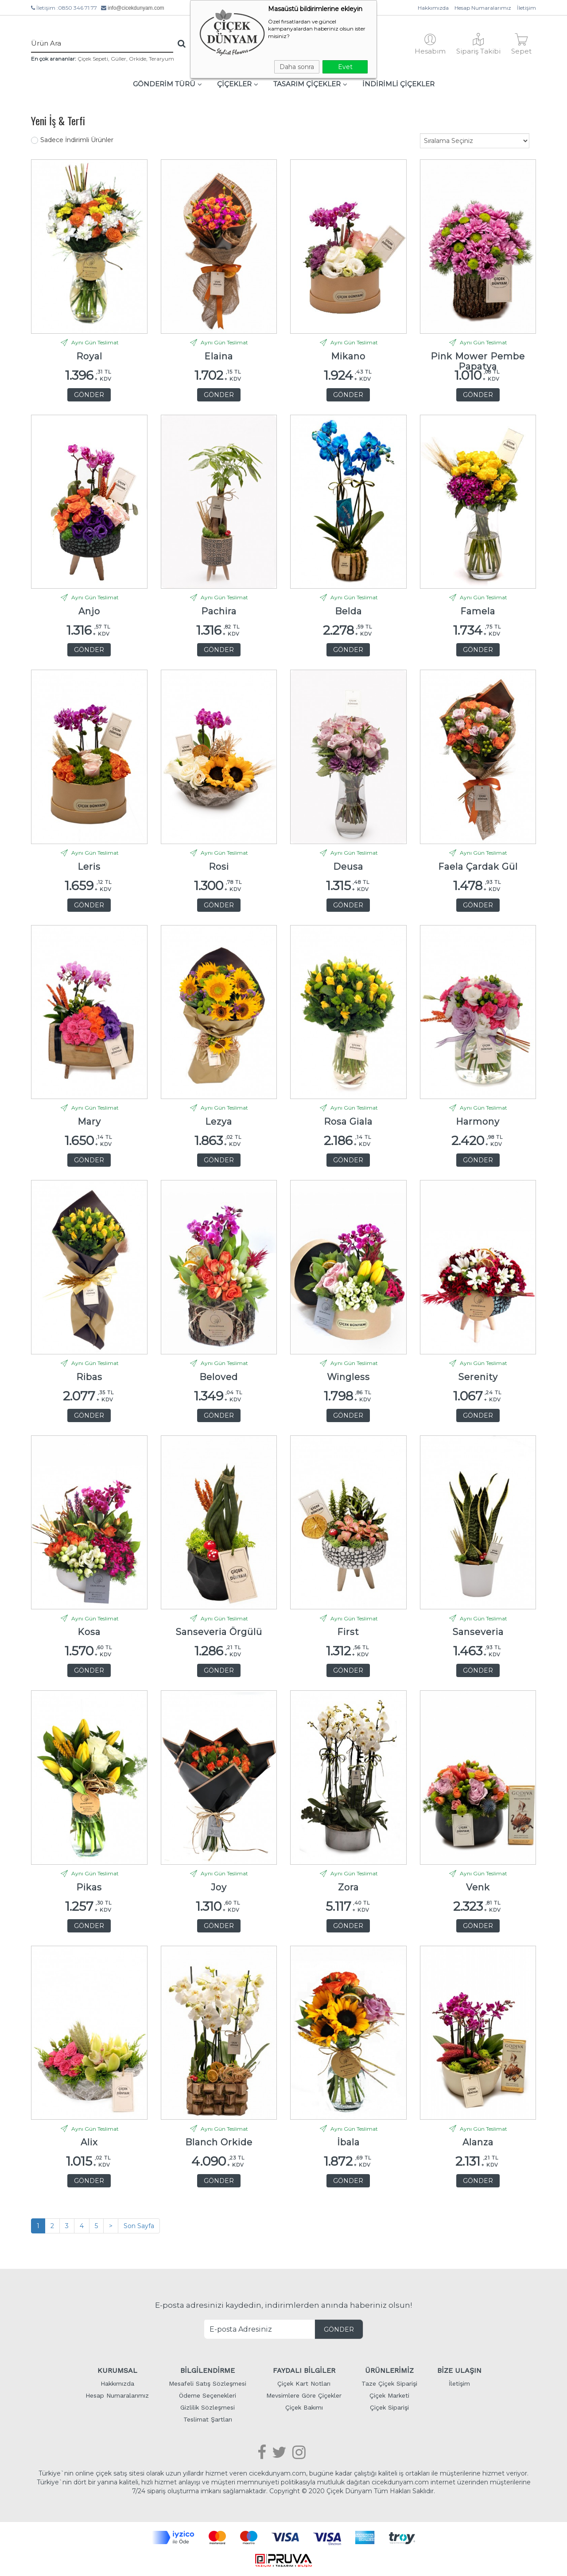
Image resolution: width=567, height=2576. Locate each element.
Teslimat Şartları (207, 2419)
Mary (89, 1122)
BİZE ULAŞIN (459, 2370)
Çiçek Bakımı (304, 2407)
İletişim (526, 7)
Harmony (478, 1122)
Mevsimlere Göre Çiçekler (304, 2395)
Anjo (89, 611)
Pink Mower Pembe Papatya (478, 358)
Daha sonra (297, 67)
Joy (219, 1887)
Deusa (348, 867)
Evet (345, 67)
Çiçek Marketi (389, 2395)
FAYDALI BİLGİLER (304, 2370)
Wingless (348, 1377)
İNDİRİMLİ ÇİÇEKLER (398, 84)
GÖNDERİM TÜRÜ (167, 84)
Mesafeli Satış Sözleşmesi (207, 2383)
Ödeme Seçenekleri (207, 2395)
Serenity (478, 1377)
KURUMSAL (117, 2370)
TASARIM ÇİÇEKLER (310, 84)
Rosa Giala (348, 1122)
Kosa (89, 1632)
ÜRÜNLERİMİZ (389, 2370)
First (348, 1632)
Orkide (137, 58)
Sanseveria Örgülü (218, 1632)
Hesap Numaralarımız (482, 7)
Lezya (218, 1122)
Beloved (218, 1377)
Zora (348, 1887)
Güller (118, 58)
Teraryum (161, 58)
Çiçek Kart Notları (303, 2383)
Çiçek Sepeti (93, 58)
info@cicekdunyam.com (136, 8)
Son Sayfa (139, 2226)
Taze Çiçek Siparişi (389, 2383)
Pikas (89, 1887)
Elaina (218, 356)
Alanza (477, 2142)
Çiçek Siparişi (389, 2407)
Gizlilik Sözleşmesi (207, 2407)
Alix (89, 2142)
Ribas (89, 1377)
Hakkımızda (433, 7)
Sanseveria (478, 1632)
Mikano (348, 356)
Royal (89, 356)
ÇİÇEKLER (237, 84)
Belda (348, 611)
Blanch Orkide (218, 2142)
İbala (348, 2142)
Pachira (219, 611)
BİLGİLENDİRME (207, 2370)
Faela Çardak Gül (478, 867)
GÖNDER (89, 395)
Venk (478, 1887)
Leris (89, 867)
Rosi (219, 867)
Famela (477, 611)
